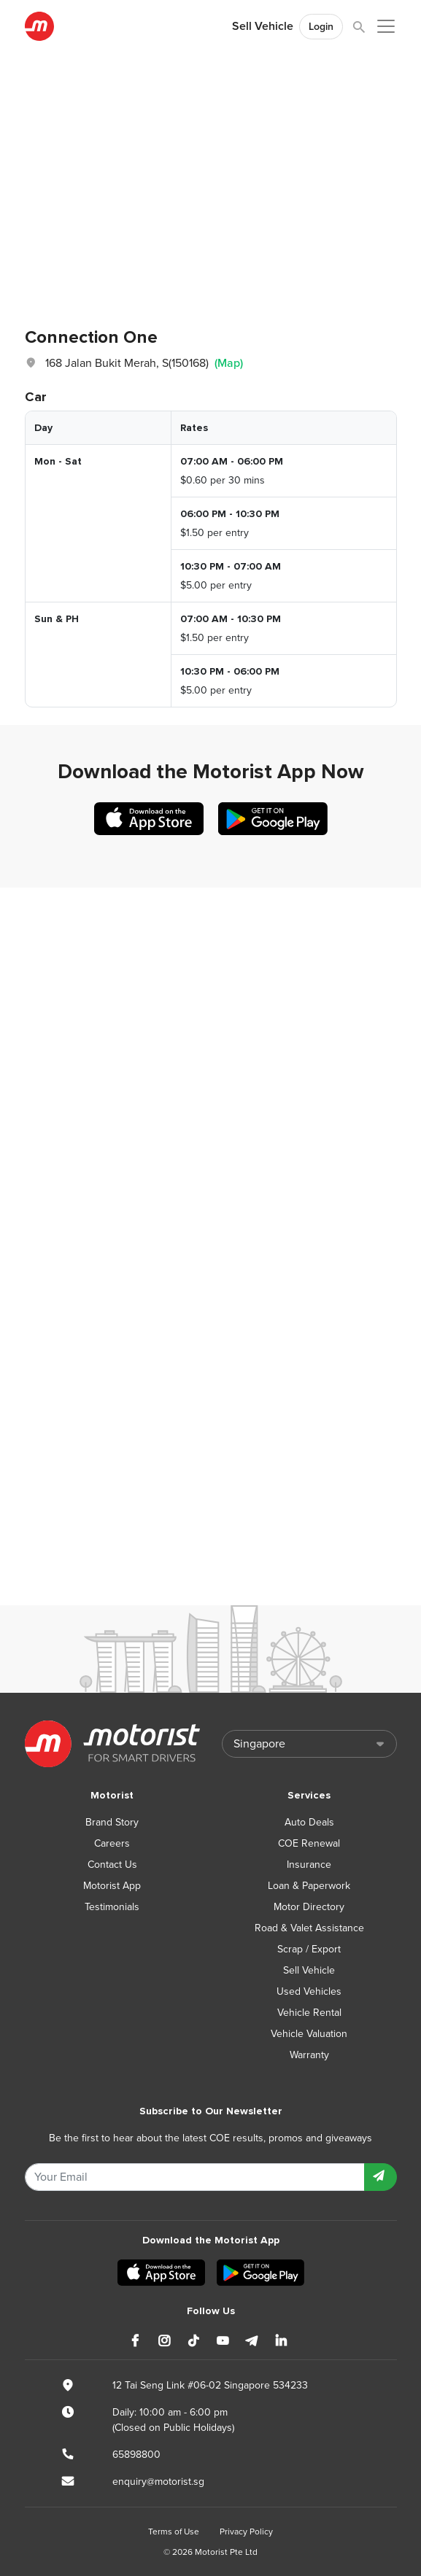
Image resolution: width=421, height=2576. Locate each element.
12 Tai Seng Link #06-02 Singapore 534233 (210, 2385)
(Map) (229, 363)
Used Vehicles (309, 1991)
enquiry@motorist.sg (158, 2481)
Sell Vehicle (262, 26)
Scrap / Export (309, 1949)
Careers (112, 1843)
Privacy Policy (246, 2531)
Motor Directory (309, 1907)
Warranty (309, 2055)
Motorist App (112, 1885)
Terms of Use (173, 2531)
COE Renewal (309, 1843)
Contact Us (112, 1864)
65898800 (136, 2454)
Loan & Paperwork (309, 1885)
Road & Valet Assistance (309, 1928)
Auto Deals (309, 1822)
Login (321, 26)
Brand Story (112, 1822)
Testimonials (112, 1907)
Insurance (309, 1864)
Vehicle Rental (309, 2012)
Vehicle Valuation (309, 2034)
